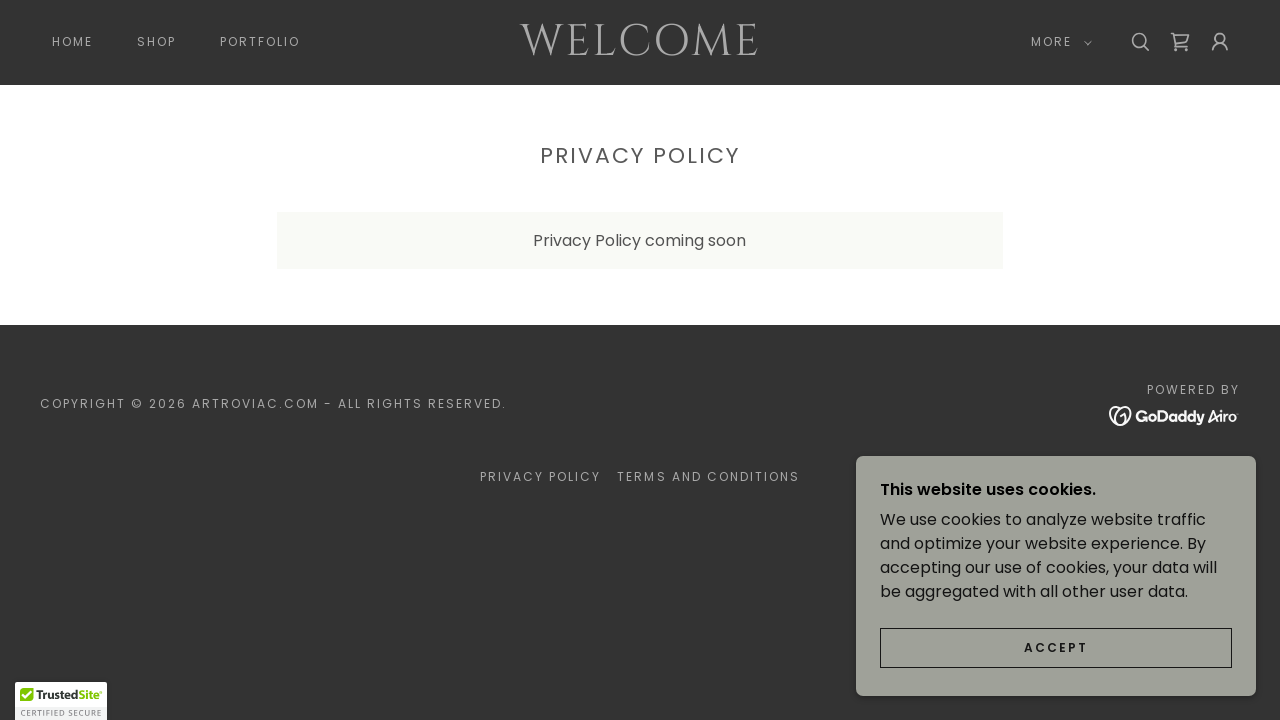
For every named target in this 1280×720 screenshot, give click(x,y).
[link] (640, 49)
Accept (1056, 675)
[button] (1057, 42)
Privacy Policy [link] (540, 476)
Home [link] (72, 41)
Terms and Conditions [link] (708, 476)
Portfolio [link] (260, 41)
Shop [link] (156, 41)
